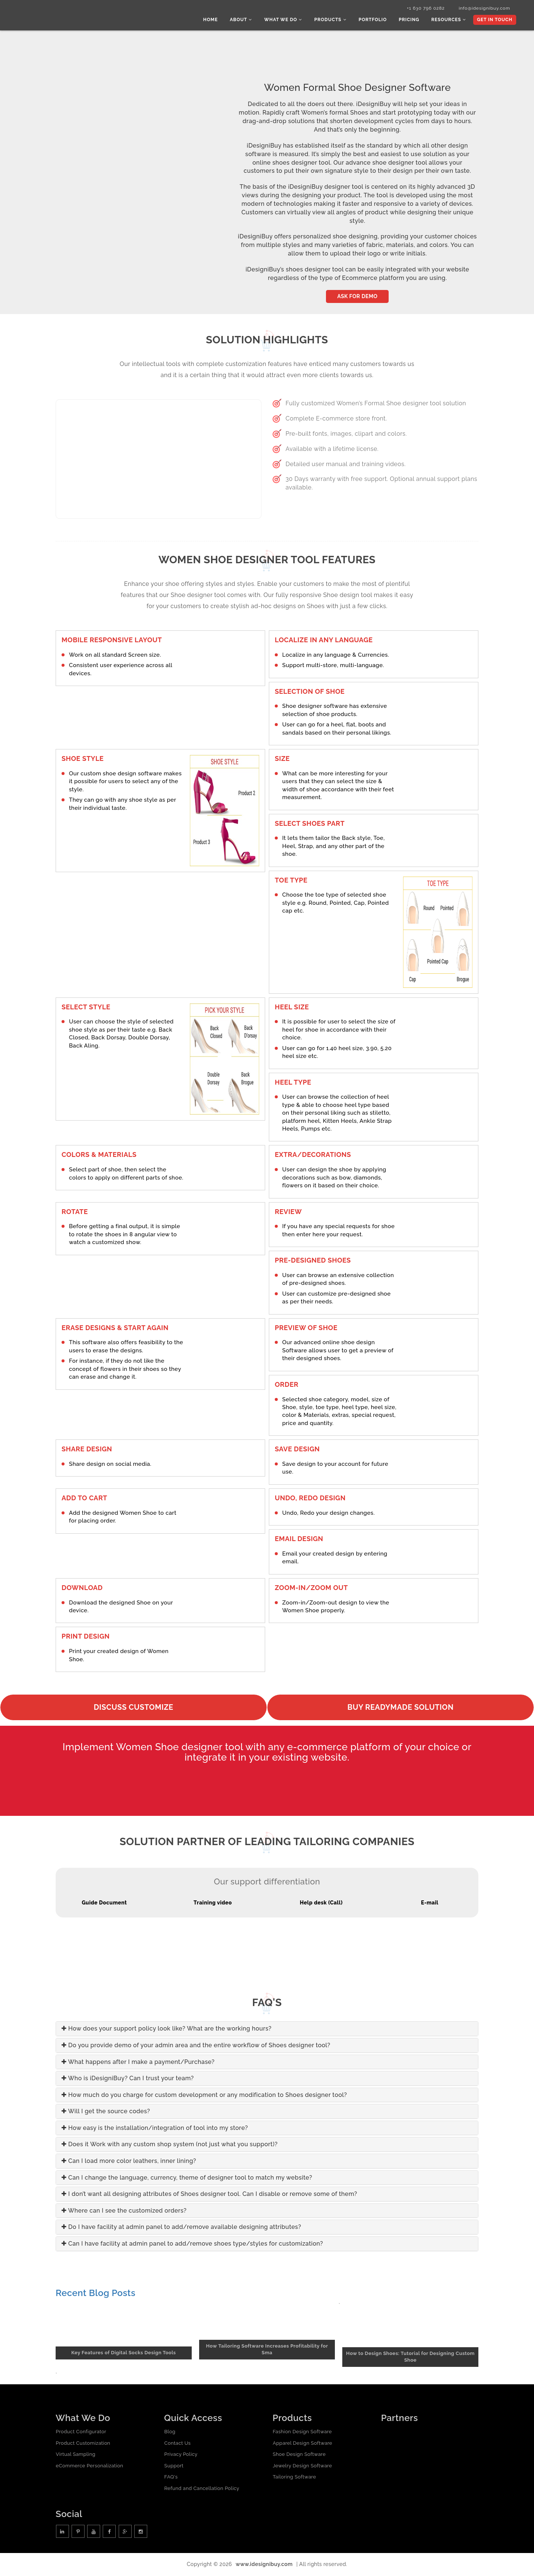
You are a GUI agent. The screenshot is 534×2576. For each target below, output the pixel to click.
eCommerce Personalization (89, 2466)
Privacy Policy (181, 2455)
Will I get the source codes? (106, 2111)
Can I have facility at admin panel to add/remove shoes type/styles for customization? (192, 2244)
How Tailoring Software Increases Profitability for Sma (267, 2350)
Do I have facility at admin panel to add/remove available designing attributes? (181, 2227)
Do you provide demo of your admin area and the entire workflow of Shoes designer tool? (196, 2045)
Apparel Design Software (302, 2443)
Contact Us (177, 2443)
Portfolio (375, 20)
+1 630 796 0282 (422, 8)
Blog (169, 2432)
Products (333, 20)
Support (174, 2466)
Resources (449, 20)
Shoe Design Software (299, 2455)
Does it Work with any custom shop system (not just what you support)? (170, 2144)
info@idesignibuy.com (482, 8)
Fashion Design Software (302, 2432)
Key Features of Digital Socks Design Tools (123, 2353)
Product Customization (83, 2443)
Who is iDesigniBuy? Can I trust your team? (128, 2078)
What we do (287, 20)
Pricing (410, 20)
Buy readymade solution (400, 1707)
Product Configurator (81, 2432)
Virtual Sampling (75, 2455)
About (246, 20)
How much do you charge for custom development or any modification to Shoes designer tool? (204, 2095)
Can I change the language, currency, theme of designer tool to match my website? (187, 2178)
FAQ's (171, 2477)
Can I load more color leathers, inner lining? (129, 2161)
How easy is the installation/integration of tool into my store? (155, 2128)
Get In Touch (494, 20)
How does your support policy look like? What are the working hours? (166, 2029)
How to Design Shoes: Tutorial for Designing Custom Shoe (410, 2357)
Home (216, 20)
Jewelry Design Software (302, 2466)
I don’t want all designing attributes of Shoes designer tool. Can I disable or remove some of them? (209, 2194)
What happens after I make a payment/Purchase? (138, 2062)
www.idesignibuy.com (264, 2565)
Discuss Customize (134, 1707)
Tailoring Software (294, 2477)
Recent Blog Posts (95, 2293)
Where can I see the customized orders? (124, 2211)
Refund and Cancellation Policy (201, 2489)
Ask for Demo (357, 297)
